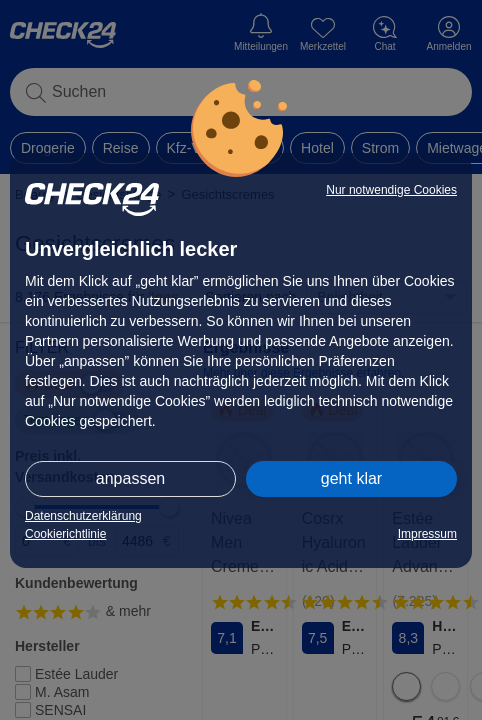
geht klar (351, 478)
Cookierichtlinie (65, 534)
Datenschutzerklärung (83, 516)
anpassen (130, 478)
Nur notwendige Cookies (391, 190)
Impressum (427, 534)
